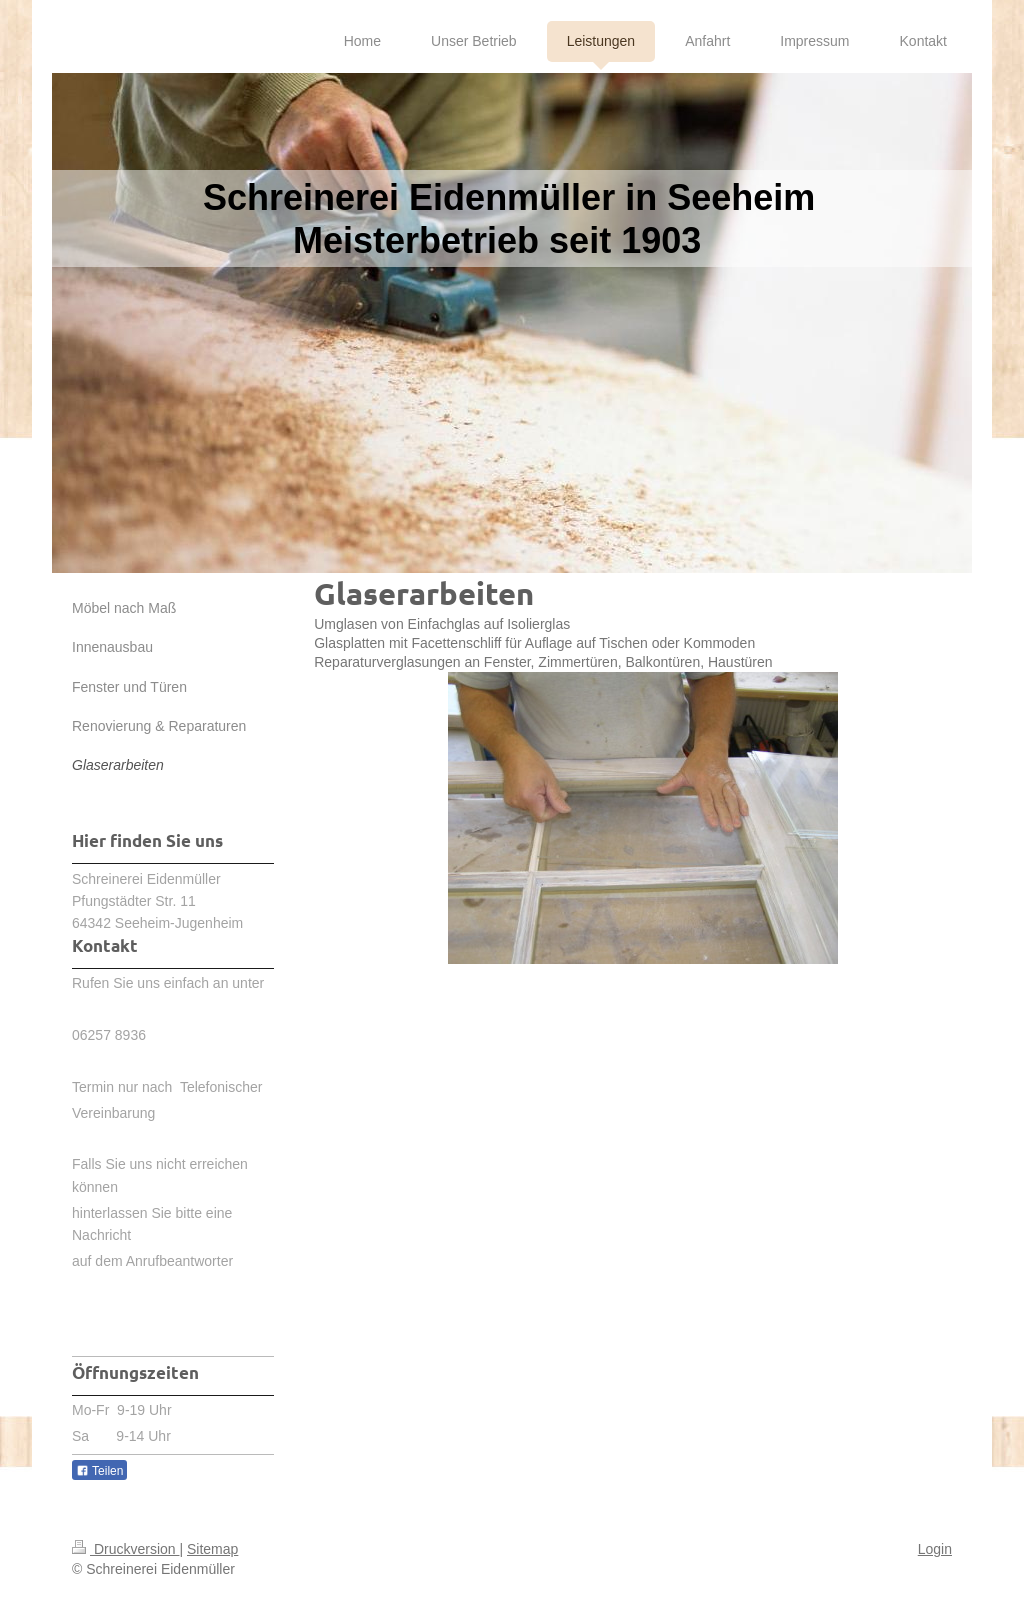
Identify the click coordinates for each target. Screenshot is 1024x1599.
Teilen (99, 1471)
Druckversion (125, 1549)
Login (935, 1549)
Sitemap (212, 1549)
